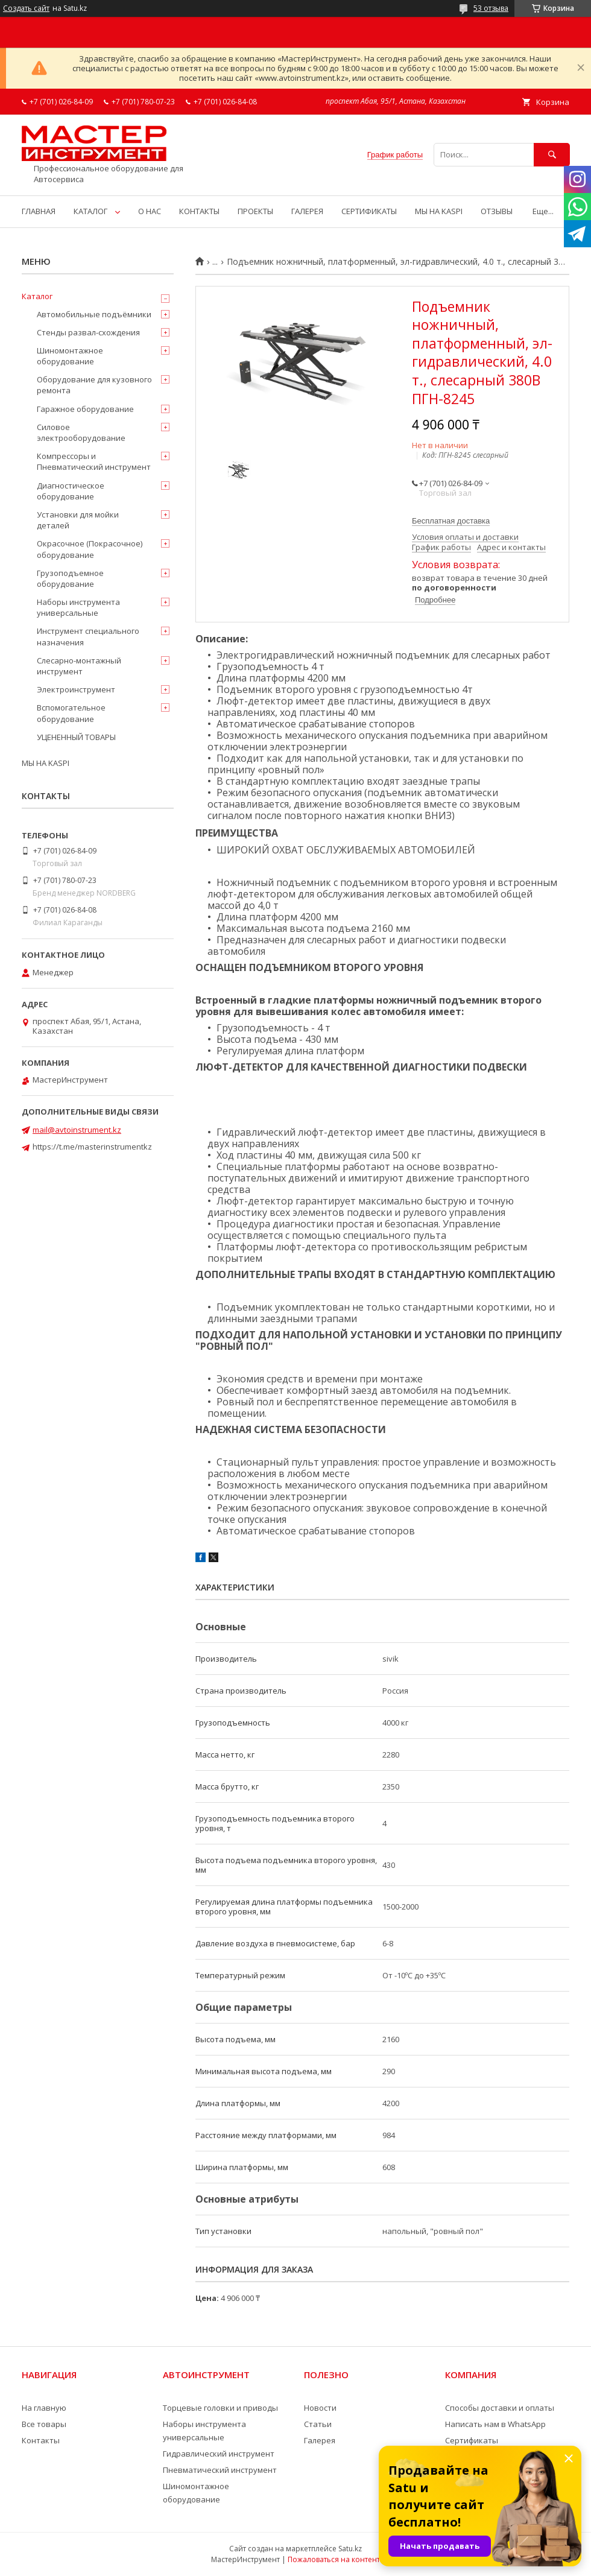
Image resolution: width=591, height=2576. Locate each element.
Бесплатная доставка (451, 520)
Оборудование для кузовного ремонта (94, 385)
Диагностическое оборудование (70, 491)
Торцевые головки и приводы (220, 2407)
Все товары (44, 2424)
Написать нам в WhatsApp (495, 2424)
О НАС (149, 211)
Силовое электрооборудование (81, 432)
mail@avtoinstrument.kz (77, 1130)
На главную (44, 2407)
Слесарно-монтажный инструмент (79, 666)
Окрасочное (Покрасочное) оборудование (89, 549)
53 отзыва (490, 8)
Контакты (41, 2440)
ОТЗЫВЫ (497, 211)
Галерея (319, 2440)
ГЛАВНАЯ (38, 211)
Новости (320, 2407)
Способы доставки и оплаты (499, 2407)
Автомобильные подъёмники (94, 314)
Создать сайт (26, 8)
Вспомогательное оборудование (71, 713)
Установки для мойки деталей (78, 520)
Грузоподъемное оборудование (70, 578)
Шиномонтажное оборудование (70, 356)
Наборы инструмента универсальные (78, 607)
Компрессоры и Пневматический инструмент (94, 461)
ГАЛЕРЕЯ (307, 211)
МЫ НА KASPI (439, 211)
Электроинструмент (76, 689)
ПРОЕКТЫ (255, 211)
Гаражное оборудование (85, 408)
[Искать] (552, 154)
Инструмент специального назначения (88, 636)
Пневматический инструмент (220, 2469)
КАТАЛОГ (90, 211)
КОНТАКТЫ (199, 211)
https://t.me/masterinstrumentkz (92, 1146)
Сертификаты (471, 2440)
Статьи (318, 2424)
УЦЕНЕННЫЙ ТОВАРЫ (76, 737)
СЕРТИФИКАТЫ (369, 211)
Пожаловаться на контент (334, 2559)
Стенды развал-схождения (88, 332)
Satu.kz (350, 2548)
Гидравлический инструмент (218, 2453)
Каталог (37, 296)
